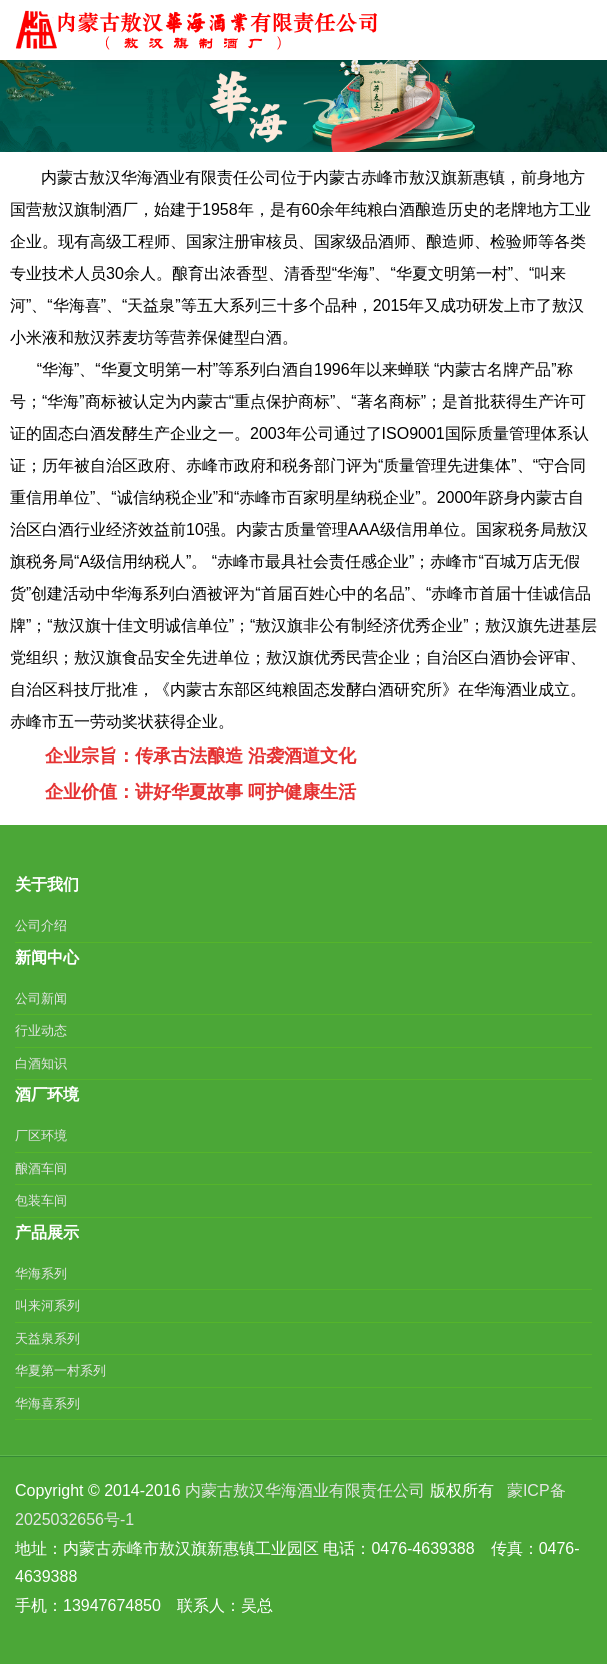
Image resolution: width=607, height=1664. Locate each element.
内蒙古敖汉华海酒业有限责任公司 (305, 1490)
